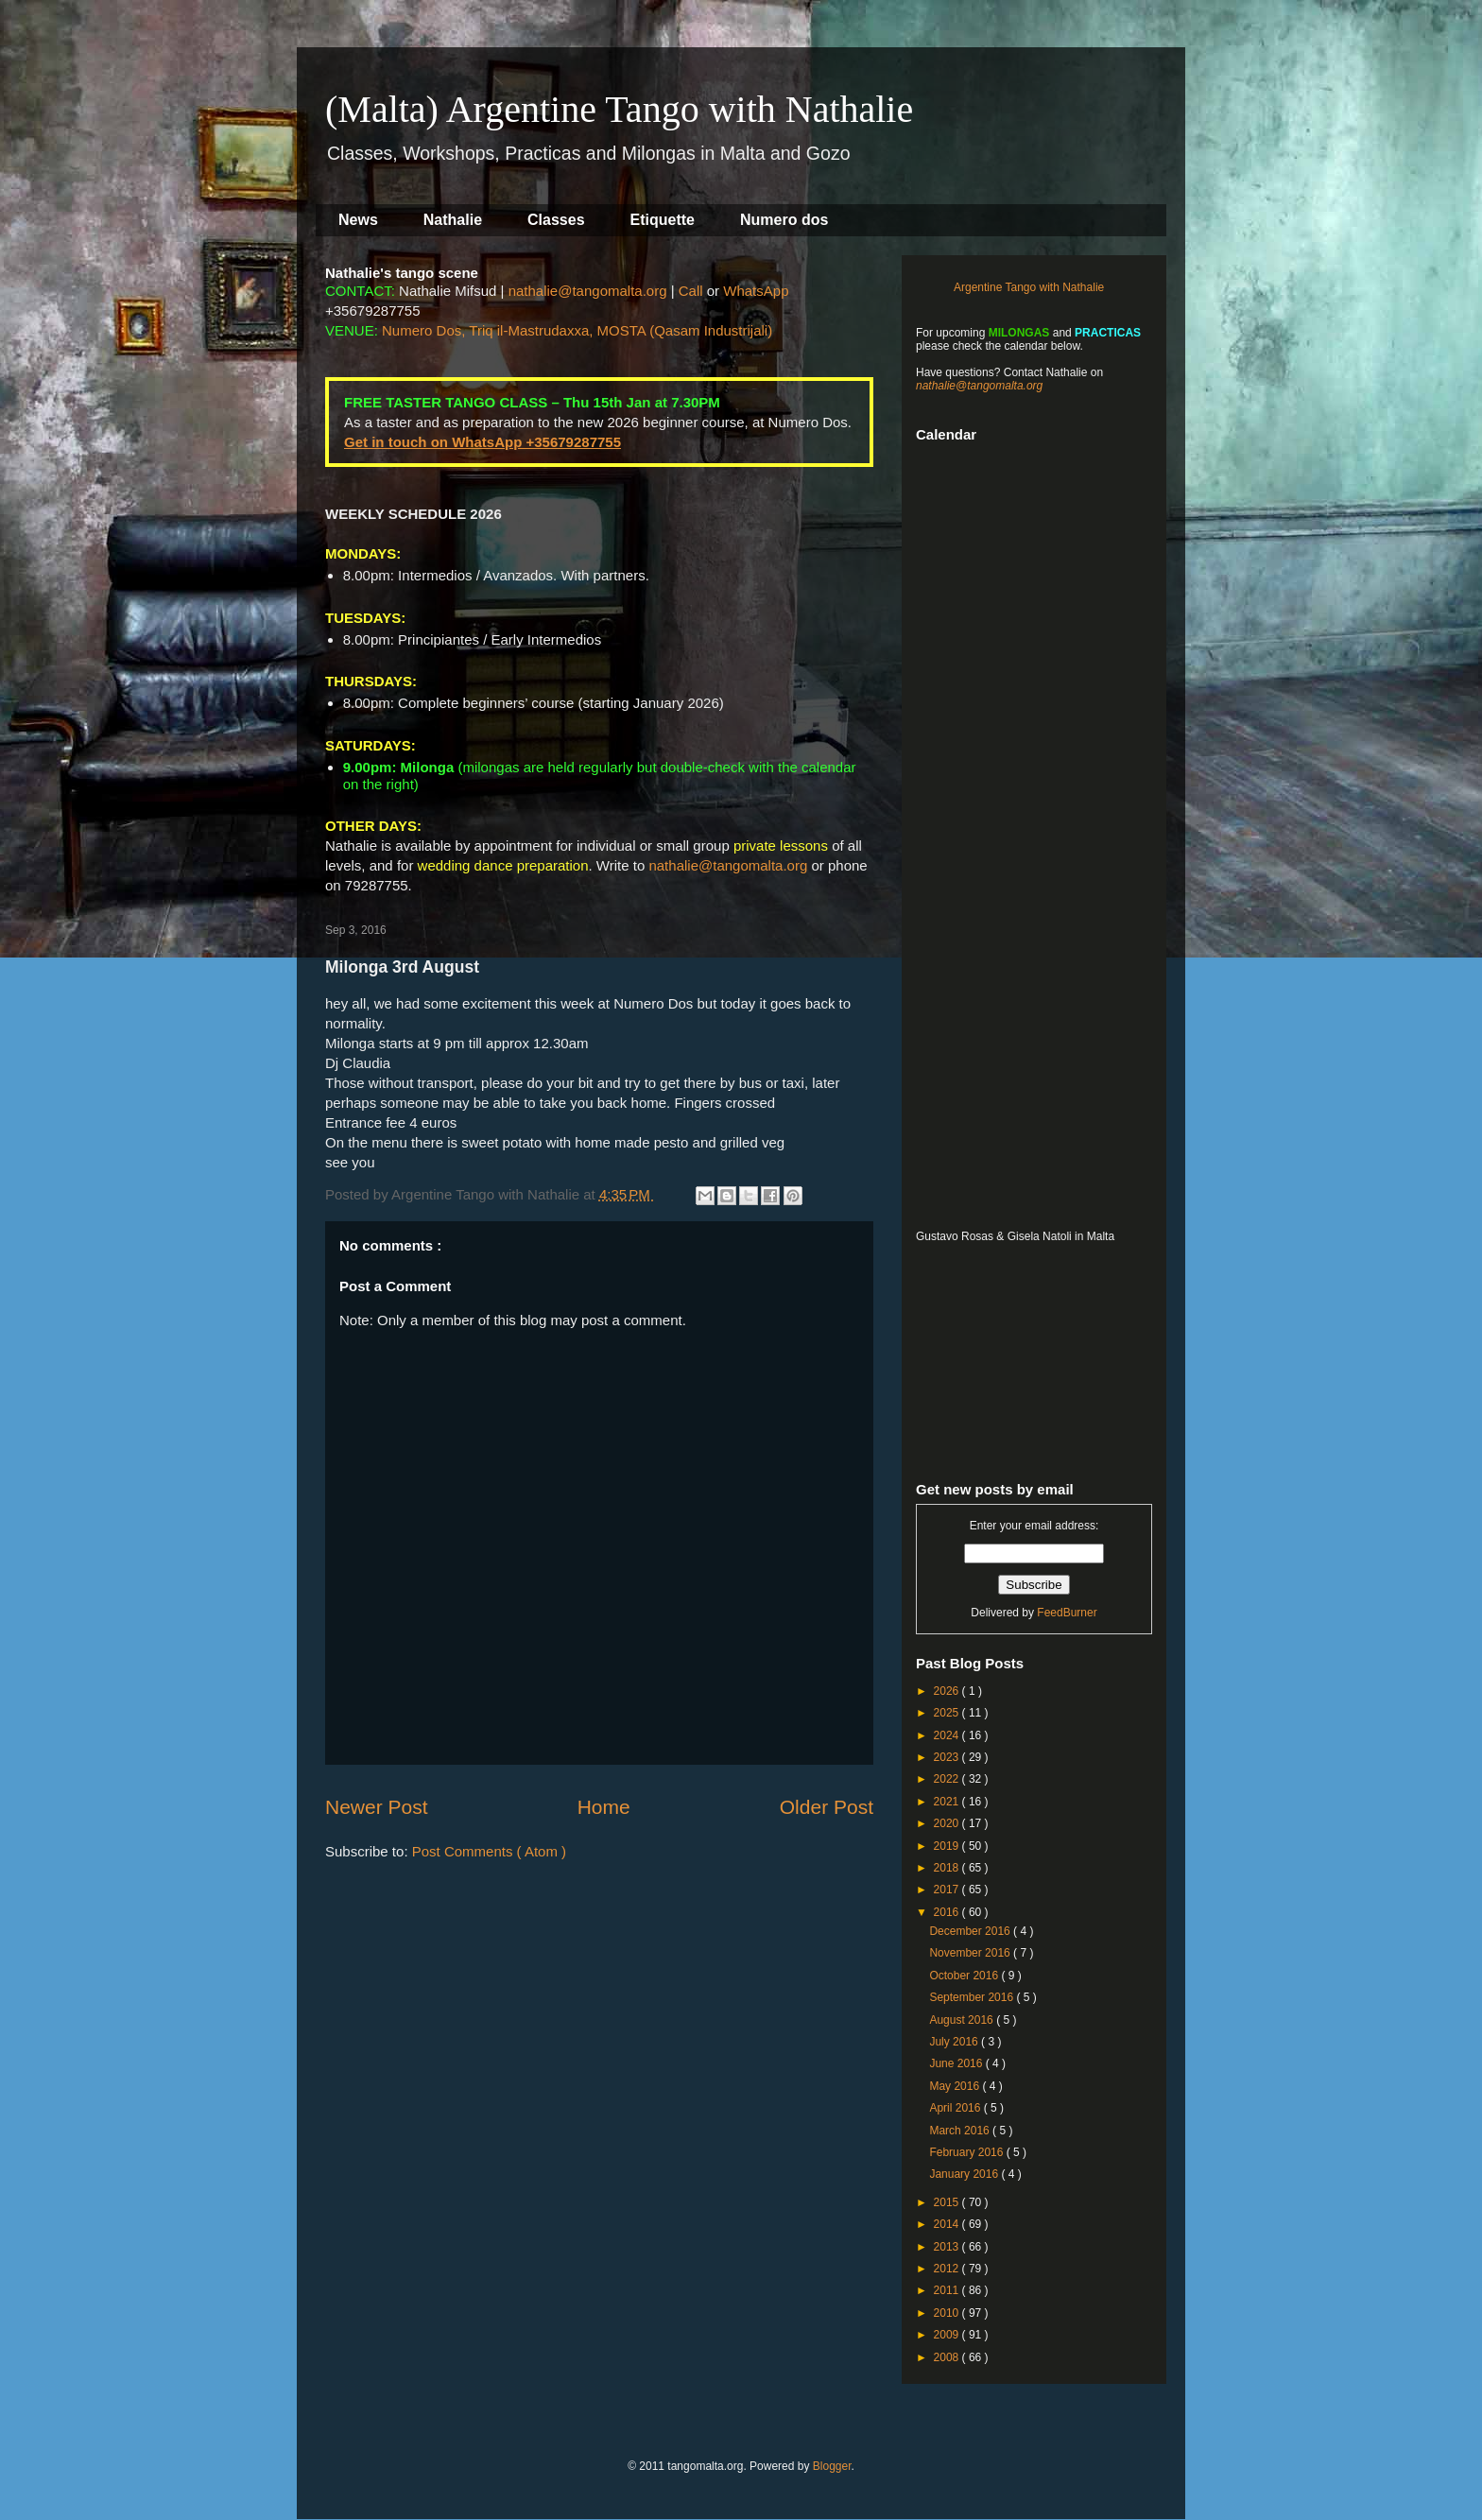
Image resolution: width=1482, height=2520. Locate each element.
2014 (948, 2224)
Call (691, 291)
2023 (948, 1757)
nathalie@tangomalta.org (587, 291)
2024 (948, 1735)
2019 (948, 1846)
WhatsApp (755, 291)
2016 (948, 1912)
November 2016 (971, 1952)
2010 (948, 2313)
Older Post (826, 1807)
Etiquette (662, 220)
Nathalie (452, 220)
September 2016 (972, 1997)
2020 (948, 1823)
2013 (948, 2246)
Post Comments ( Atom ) (489, 1851)
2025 (948, 1712)
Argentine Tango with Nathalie (1029, 287)
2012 (948, 2268)
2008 (948, 2357)
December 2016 (971, 1931)
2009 (948, 2334)
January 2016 (965, 2174)
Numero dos (784, 220)
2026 (948, 1691)
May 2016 (955, 2086)
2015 (948, 2202)
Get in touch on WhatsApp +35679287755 (482, 442)
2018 (948, 1867)
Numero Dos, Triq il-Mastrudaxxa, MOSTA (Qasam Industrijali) (577, 330)
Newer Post (376, 1807)
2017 (948, 1889)
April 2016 (956, 2107)
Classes (556, 220)
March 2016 (960, 2130)
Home (603, 1807)
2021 (948, 1801)
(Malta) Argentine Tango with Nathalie (619, 109)
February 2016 (967, 2152)
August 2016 (962, 2020)
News (358, 220)
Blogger (832, 2466)
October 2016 (965, 1975)
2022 (948, 1779)
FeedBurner (1066, 1612)
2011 (948, 2290)
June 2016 (957, 2063)
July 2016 (955, 2041)
